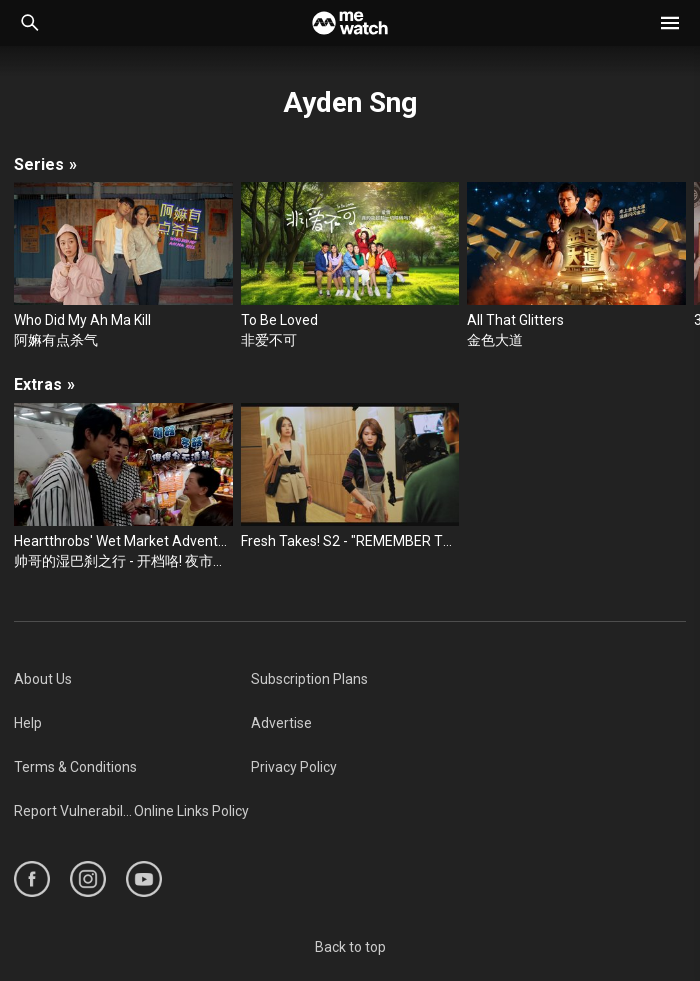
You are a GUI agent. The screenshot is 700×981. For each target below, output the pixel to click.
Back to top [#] (350, 947)
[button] (670, 23)
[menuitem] (132, 679)
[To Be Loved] (350, 266)
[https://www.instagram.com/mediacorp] (88, 879)
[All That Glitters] (576, 266)
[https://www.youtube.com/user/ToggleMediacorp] (144, 879)
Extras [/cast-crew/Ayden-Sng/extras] (44, 384)
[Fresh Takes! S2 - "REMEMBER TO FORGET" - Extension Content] (350, 477)
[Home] (350, 23)
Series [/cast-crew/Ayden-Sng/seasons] (45, 164)
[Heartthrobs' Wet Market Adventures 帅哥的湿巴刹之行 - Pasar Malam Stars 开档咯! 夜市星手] (123, 487)
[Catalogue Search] (30, 23)
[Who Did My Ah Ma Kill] (123, 266)
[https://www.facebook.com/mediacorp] (32, 879)
